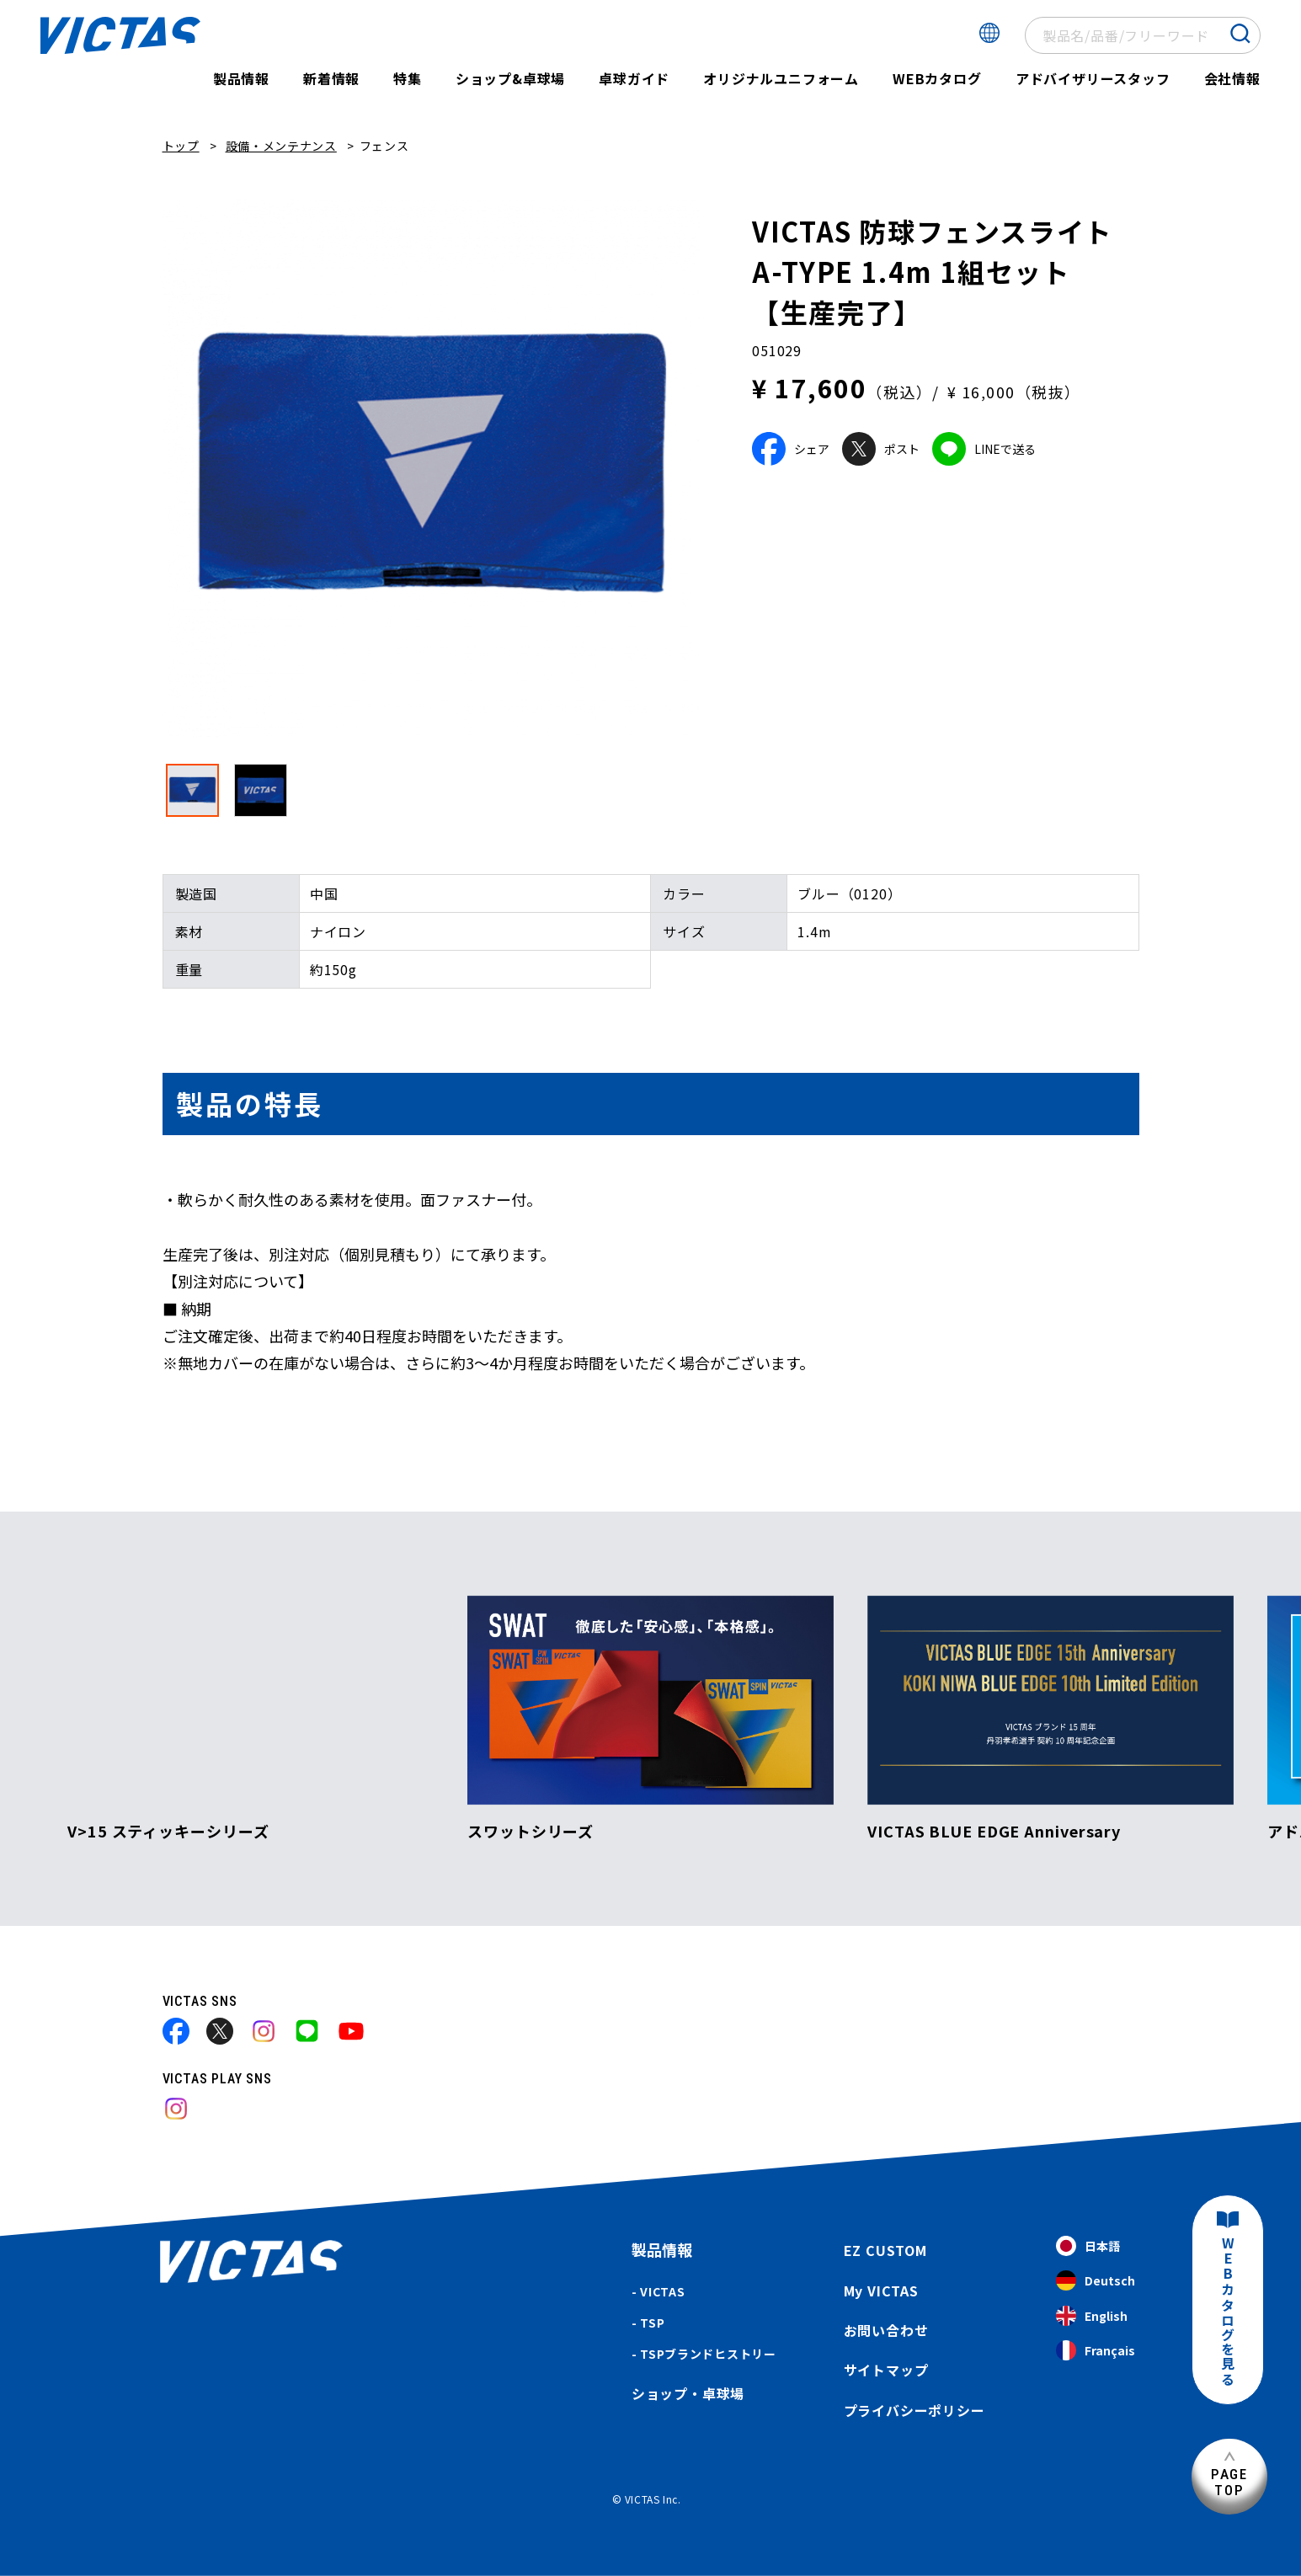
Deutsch (1095, 2280)
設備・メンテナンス (281, 145)
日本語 (1088, 2246)
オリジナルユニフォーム (781, 78)
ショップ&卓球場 (510, 78)
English (1092, 2316)
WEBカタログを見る (1228, 2312)
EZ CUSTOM (885, 2250)
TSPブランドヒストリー (708, 2353)
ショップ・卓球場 (688, 2393)
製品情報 (241, 78)
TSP (652, 2322)
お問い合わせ (886, 2330)
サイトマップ (886, 2370)
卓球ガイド (634, 78)
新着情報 (331, 78)
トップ (181, 145)
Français (1095, 2350)
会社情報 (1232, 78)
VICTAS (662, 2291)
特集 (407, 78)
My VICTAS (881, 2290)
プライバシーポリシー (914, 2410)
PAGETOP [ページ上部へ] (1229, 2482)
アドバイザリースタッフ (1093, 78)
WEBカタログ (937, 78)
